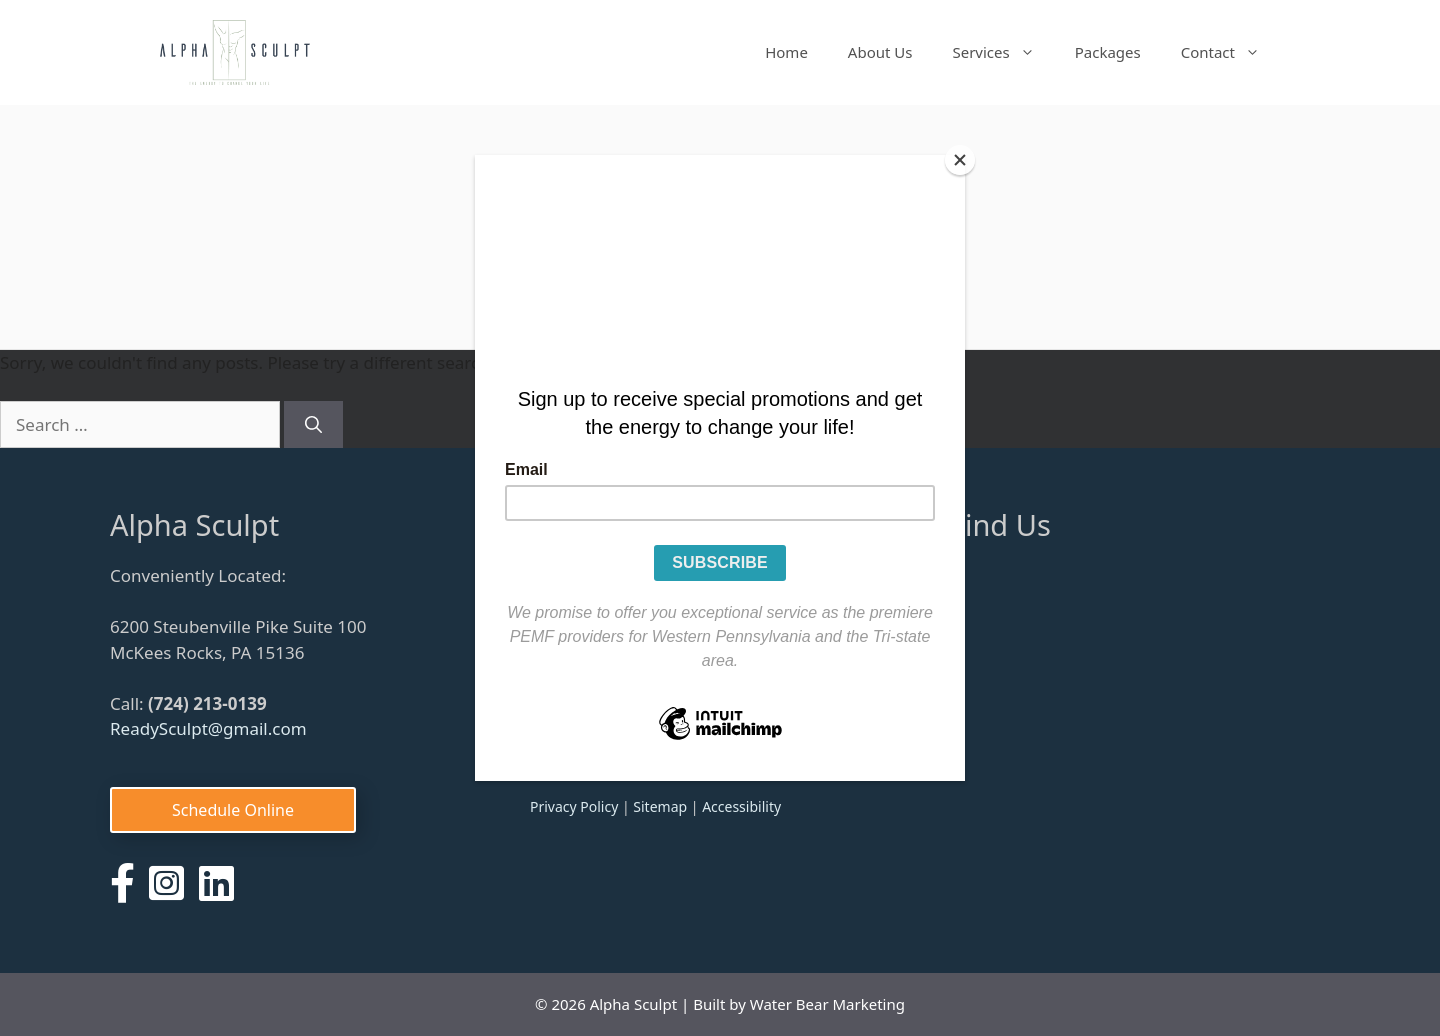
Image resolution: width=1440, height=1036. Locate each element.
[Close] (960, 160)
